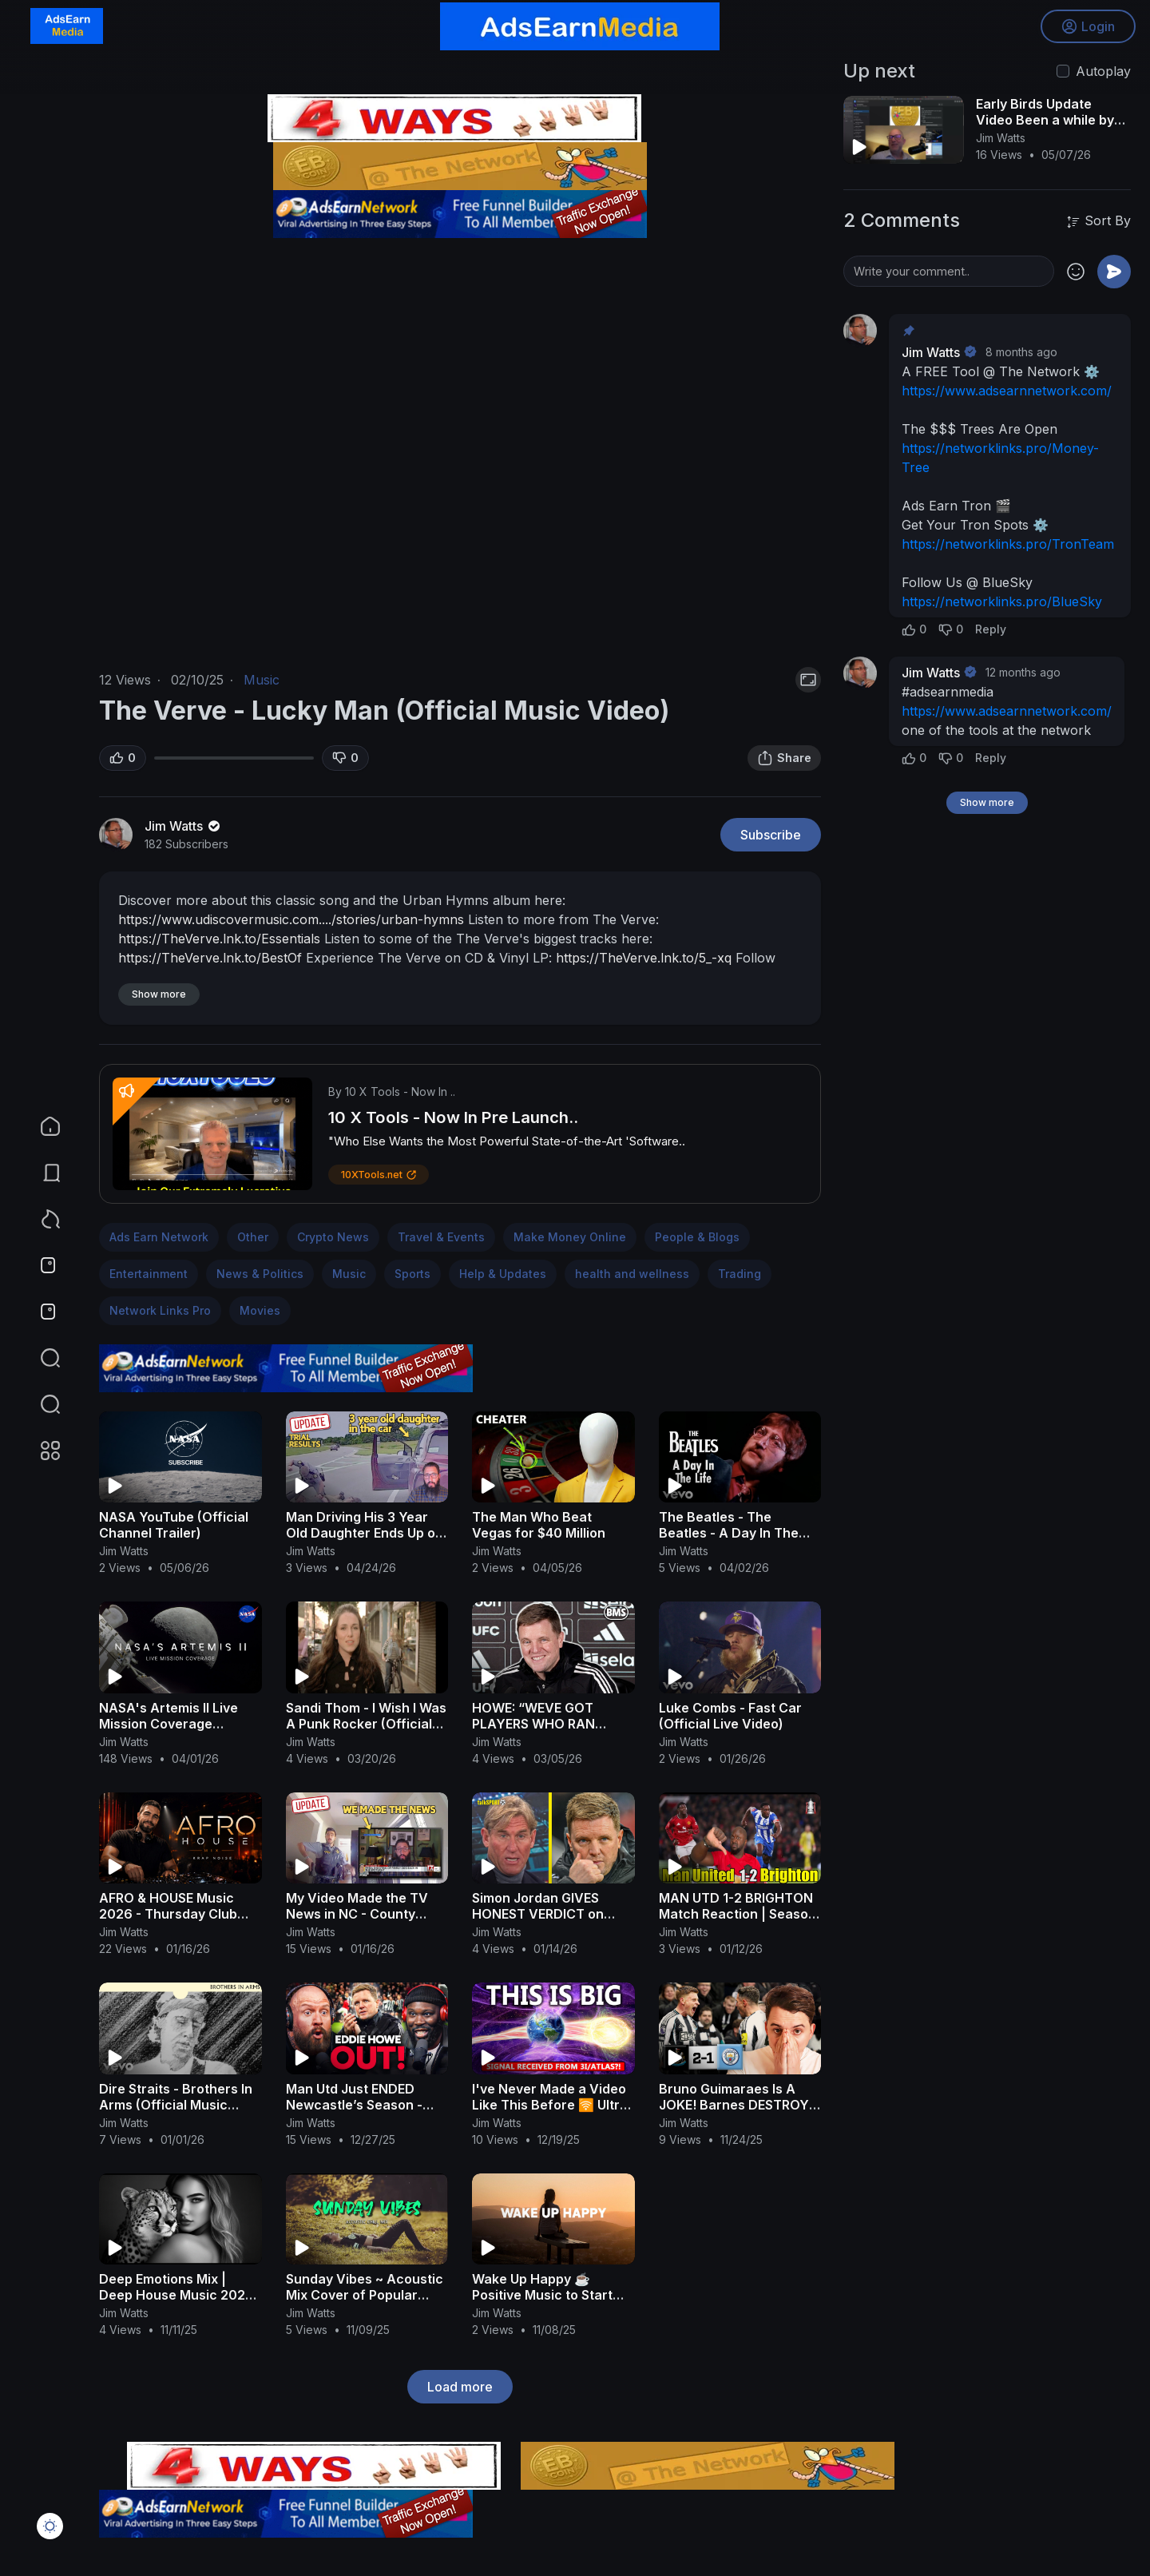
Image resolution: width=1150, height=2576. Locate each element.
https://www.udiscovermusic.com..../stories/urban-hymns (291, 919)
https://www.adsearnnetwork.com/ (1007, 391)
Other (252, 1237)
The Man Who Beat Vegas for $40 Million (538, 1525)
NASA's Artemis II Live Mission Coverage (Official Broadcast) (168, 1724)
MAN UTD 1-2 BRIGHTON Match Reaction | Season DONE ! (737, 1914)
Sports (412, 1273)
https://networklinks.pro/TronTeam (1008, 544)
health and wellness (632, 1273)
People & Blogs (697, 1237)
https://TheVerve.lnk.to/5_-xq (644, 958)
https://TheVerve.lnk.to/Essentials (219, 939)
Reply (990, 629)
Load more (460, 2387)
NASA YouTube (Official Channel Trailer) (173, 1525)
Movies (260, 1310)
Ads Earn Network (158, 1237)
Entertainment (148, 1273)
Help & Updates (502, 1273)
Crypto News (333, 1237)
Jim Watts (184, 826)
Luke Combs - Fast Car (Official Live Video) (730, 1716)
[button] (40, 1404)
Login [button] (1086, 28)
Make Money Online (570, 1237)
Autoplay (1103, 71)
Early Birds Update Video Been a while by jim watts (1045, 120)
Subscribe (770, 835)
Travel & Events (441, 1237)
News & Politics (259, 1273)
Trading (739, 1273)
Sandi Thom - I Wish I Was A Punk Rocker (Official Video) (366, 1724)
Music (262, 680)
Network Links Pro (160, 1310)
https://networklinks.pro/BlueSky (1002, 601)
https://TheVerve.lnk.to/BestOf (210, 958)
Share (784, 758)
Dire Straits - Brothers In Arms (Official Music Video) (175, 2105)
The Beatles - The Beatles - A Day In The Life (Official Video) (729, 1533)
